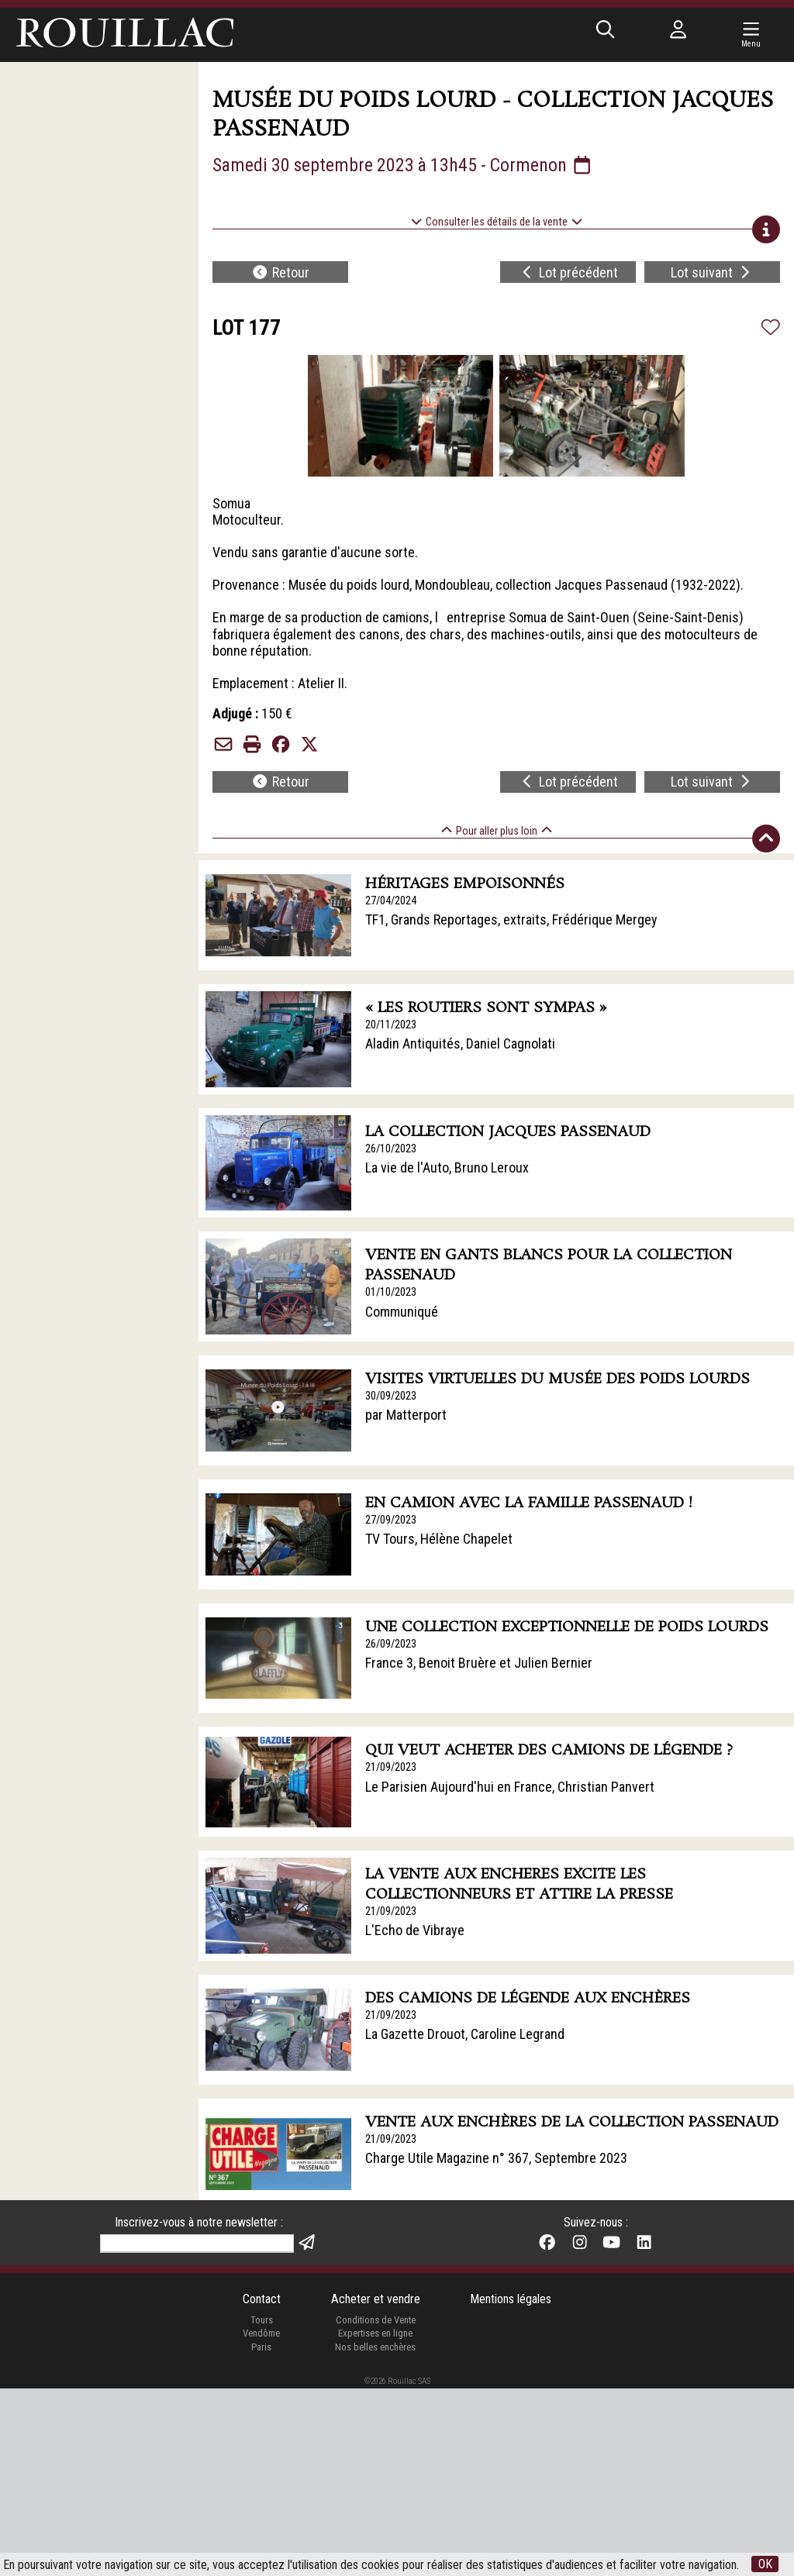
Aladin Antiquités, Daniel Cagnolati (460, 1043)
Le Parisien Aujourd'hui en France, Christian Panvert (509, 1787)
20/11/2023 (390, 1024)
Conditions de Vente (376, 2320)
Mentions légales (510, 2299)
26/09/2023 (390, 1644)
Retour (280, 272)
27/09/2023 (390, 1520)
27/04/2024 (390, 900)
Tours (261, 2320)
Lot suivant (712, 272)
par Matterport (406, 1415)
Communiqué (401, 1311)
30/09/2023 (390, 1396)
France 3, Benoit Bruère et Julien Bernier (478, 1663)
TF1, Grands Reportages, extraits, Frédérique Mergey (511, 919)
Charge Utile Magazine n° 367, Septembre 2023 (496, 2158)
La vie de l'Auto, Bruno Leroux (447, 1167)
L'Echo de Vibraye (414, 1930)
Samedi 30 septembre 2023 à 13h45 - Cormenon (402, 165)
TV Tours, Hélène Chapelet (439, 1539)
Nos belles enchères (375, 2347)
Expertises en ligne (375, 2333)
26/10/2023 (390, 1148)
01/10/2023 (390, 1292)
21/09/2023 (390, 1767)
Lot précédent (569, 272)
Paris (261, 2347)
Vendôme (261, 2333)
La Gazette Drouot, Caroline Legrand (464, 2034)
